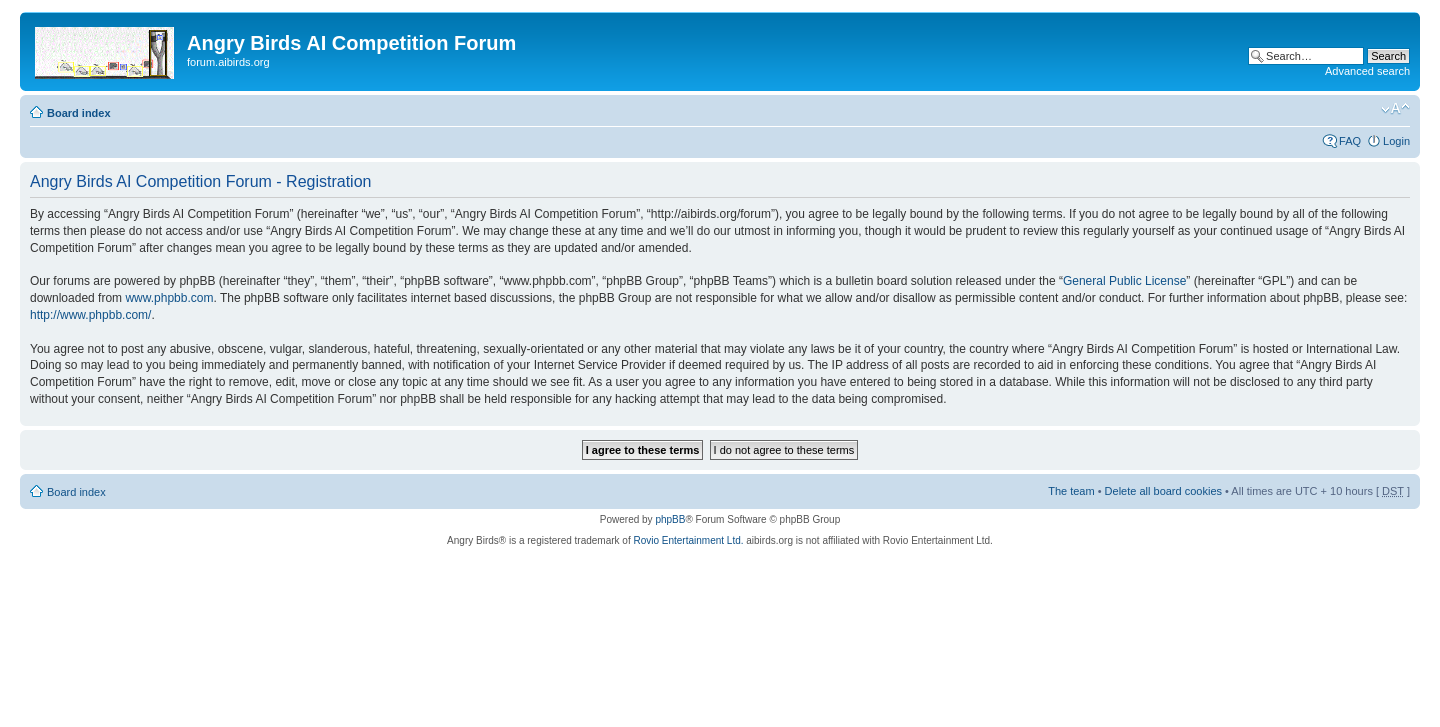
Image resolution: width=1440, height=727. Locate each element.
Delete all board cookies (1163, 491)
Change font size (1395, 109)
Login (1396, 141)
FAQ (1350, 141)
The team (1071, 491)
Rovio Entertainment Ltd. (688, 540)
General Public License (1124, 281)
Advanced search (1367, 71)
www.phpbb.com (169, 298)
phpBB (670, 519)
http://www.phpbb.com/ (90, 315)
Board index (79, 113)
